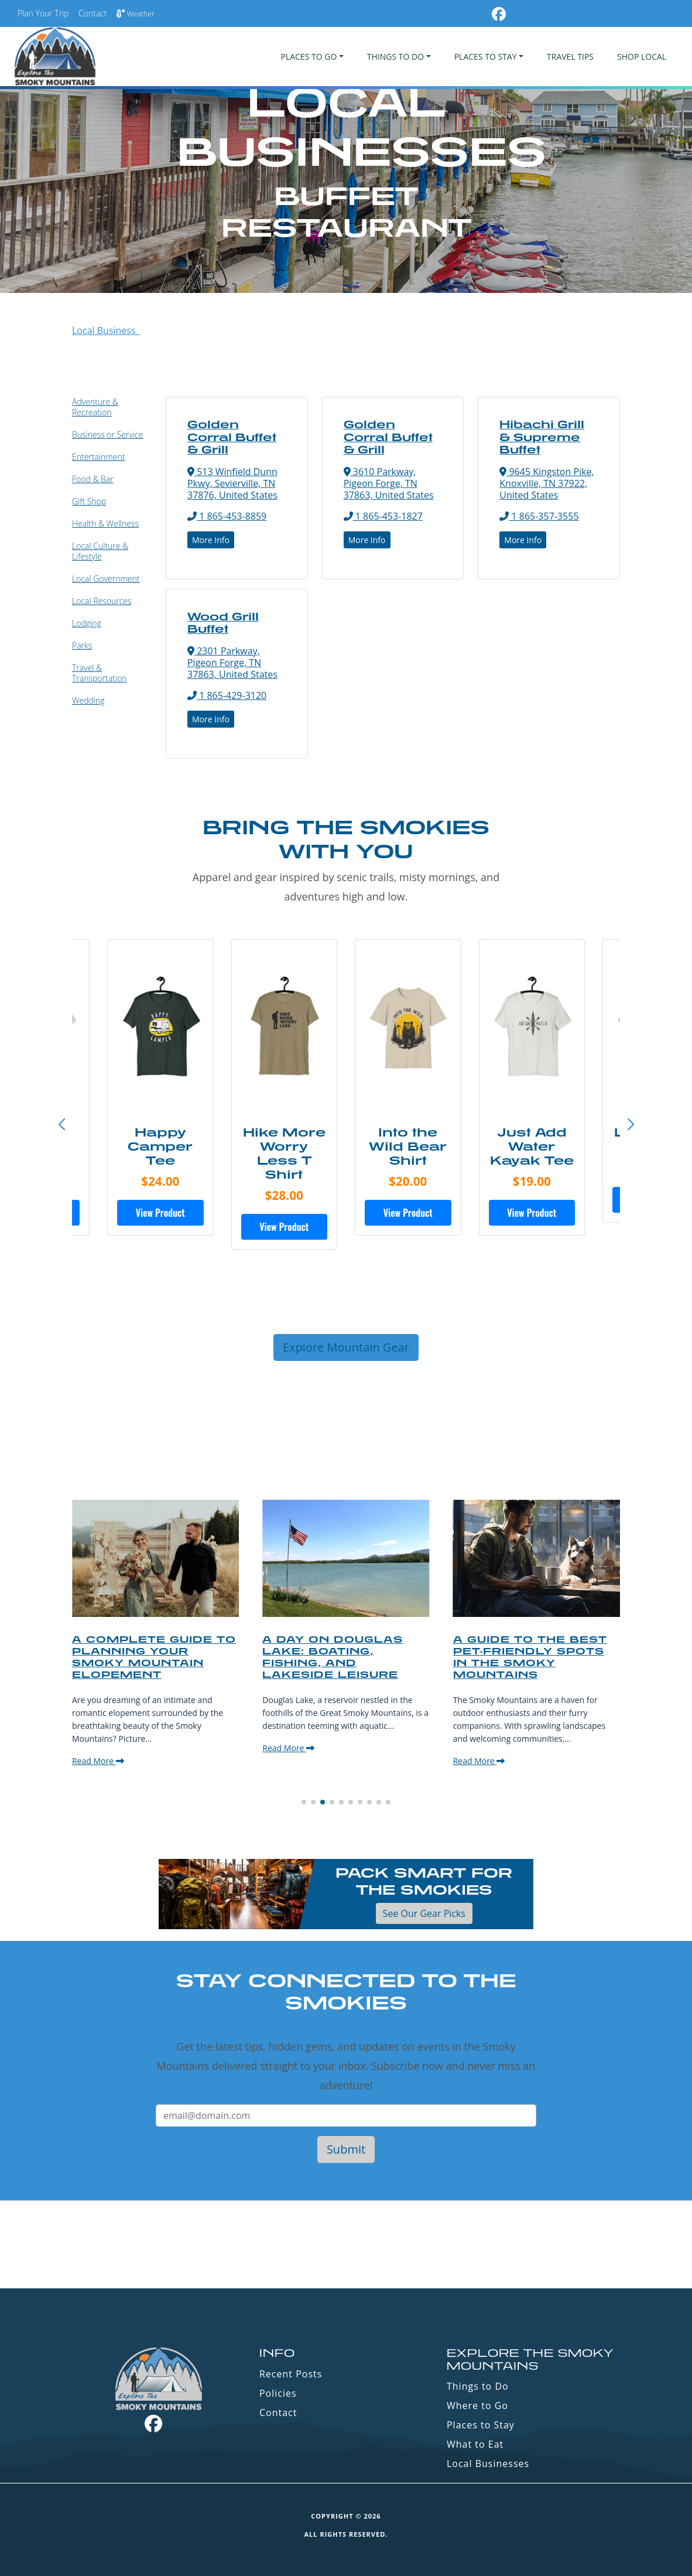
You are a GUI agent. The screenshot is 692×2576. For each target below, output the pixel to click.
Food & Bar (93, 479)
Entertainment (98, 456)
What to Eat (475, 2444)
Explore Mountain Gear (346, 1347)
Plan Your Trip (43, 13)
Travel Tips (570, 56)
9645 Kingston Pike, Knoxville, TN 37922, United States (546, 483)
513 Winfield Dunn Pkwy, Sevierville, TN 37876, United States (232, 483)
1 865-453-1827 (383, 516)
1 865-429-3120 (226, 695)
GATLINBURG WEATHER (346, 2244)
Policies (278, 2393)
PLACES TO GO (308, 56)
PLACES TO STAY (485, 56)
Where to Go (477, 2405)
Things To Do (395, 56)
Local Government (105, 578)
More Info (210, 539)
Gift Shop (89, 501)
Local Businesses (488, 2463)
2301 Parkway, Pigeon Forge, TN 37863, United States (232, 662)
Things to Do (478, 2386)
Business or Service (107, 434)
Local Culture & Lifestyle (100, 551)
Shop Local (641, 56)
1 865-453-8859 (226, 516)
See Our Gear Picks (424, 1913)
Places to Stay (481, 2424)
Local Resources (102, 600)
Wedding (88, 700)
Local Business (106, 330)
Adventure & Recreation (95, 407)
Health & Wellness (105, 523)
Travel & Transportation (99, 673)
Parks (82, 645)
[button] (630, 1125)
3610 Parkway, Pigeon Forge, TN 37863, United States (389, 483)
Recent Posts (290, 2373)
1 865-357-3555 (538, 516)
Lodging (86, 623)
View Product (160, 1213)
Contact (92, 13)
